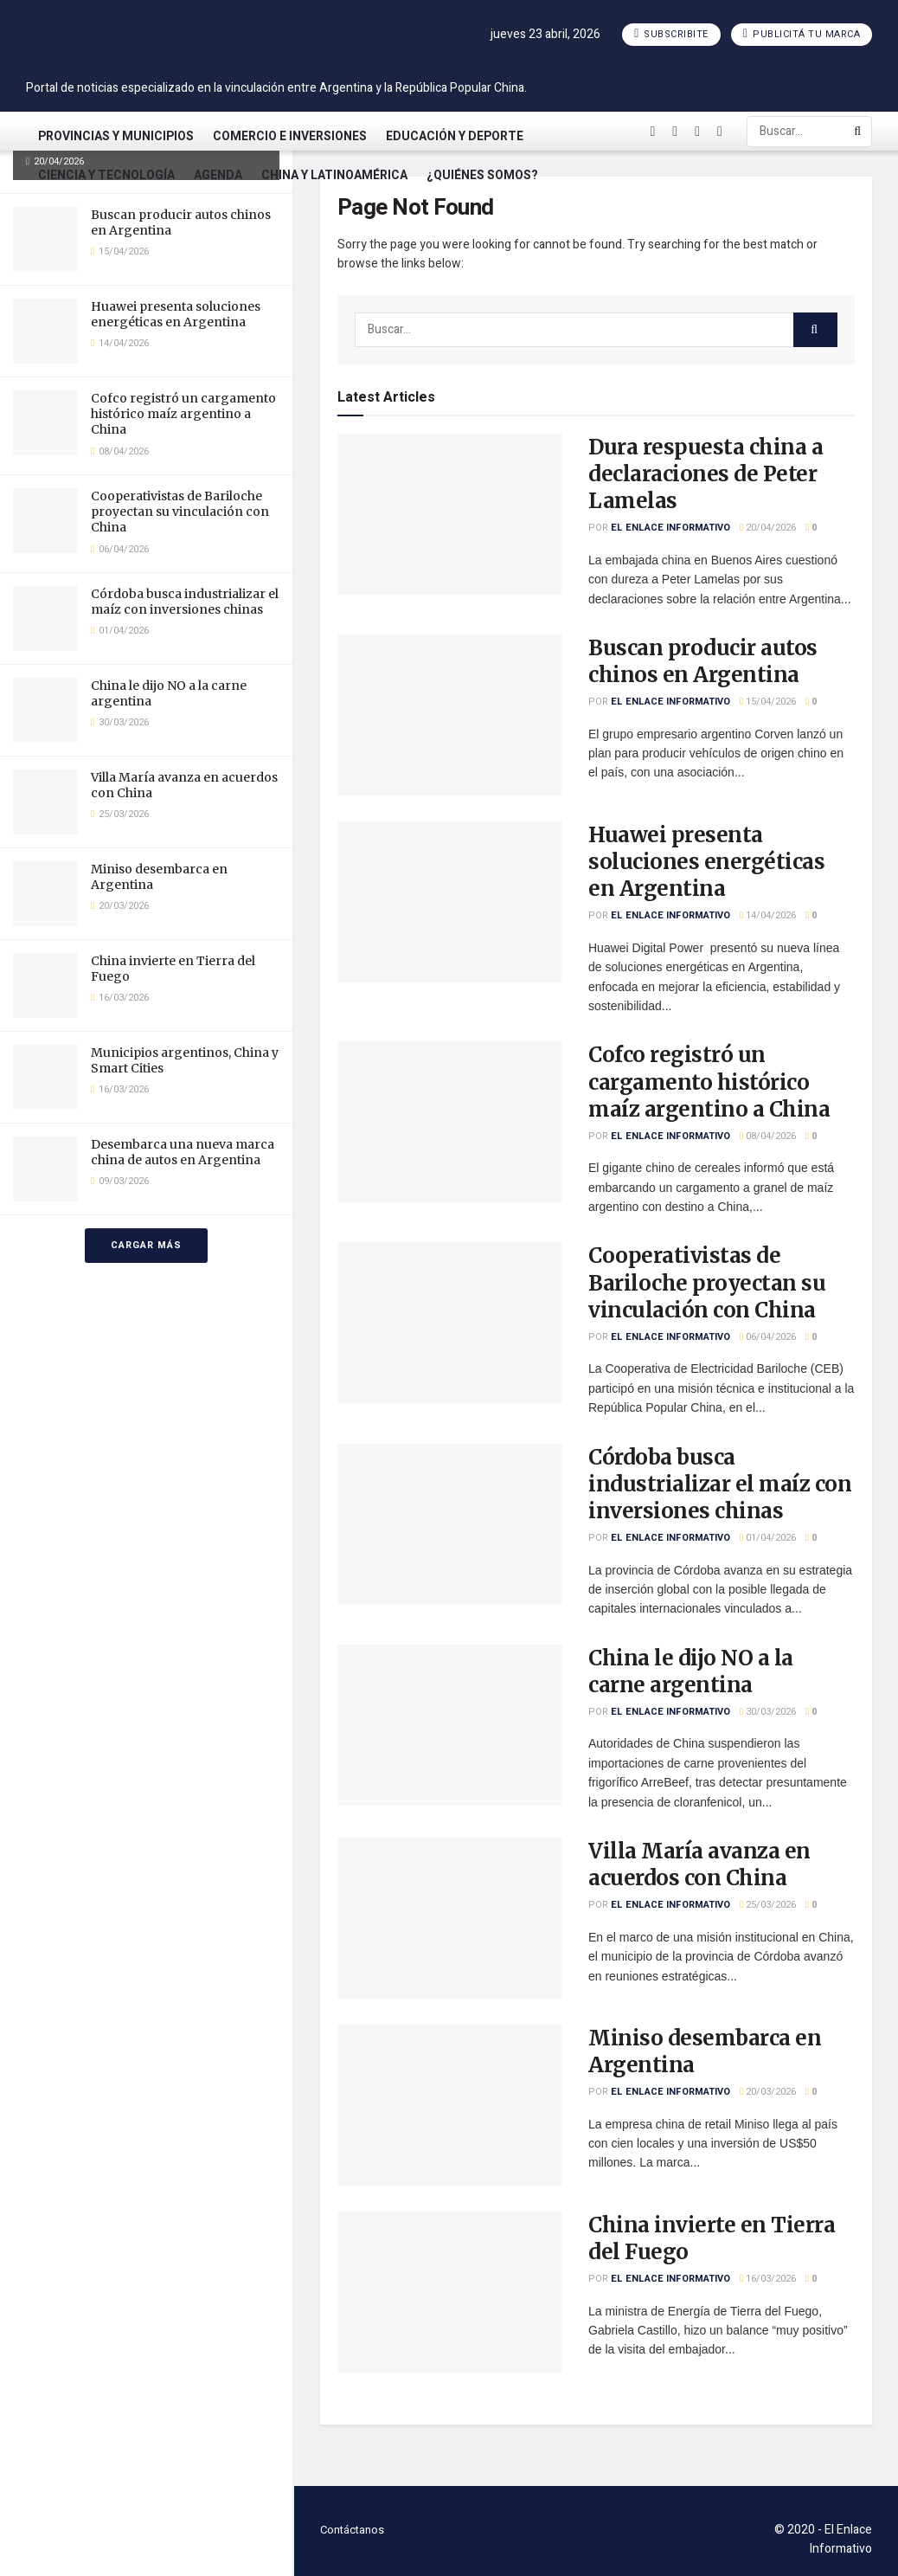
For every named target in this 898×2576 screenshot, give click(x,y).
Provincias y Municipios (116, 136)
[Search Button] (858, 131)
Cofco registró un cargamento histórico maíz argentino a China (183, 413)
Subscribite (671, 34)
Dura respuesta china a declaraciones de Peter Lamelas (705, 474)
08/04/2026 (768, 1136)
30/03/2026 (768, 1711)
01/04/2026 (768, 1537)
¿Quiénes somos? (482, 175)
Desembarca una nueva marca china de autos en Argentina (182, 1152)
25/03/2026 (768, 1904)
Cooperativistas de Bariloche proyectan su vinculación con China (180, 511)
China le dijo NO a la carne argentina (690, 1671)
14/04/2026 (768, 915)
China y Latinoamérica (334, 175)
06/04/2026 (768, 1337)
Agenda (218, 175)
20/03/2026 (768, 2091)
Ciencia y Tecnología (106, 175)
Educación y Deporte (454, 136)
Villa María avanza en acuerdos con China (699, 1864)
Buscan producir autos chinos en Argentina (703, 661)
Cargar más (146, 1245)
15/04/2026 (768, 701)
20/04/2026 (768, 527)
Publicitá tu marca (801, 34)
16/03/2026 (768, 2278)
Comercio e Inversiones (290, 136)
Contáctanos (352, 2529)
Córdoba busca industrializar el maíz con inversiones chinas (185, 601)
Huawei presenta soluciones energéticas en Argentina (175, 314)
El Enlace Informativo (670, 527)
